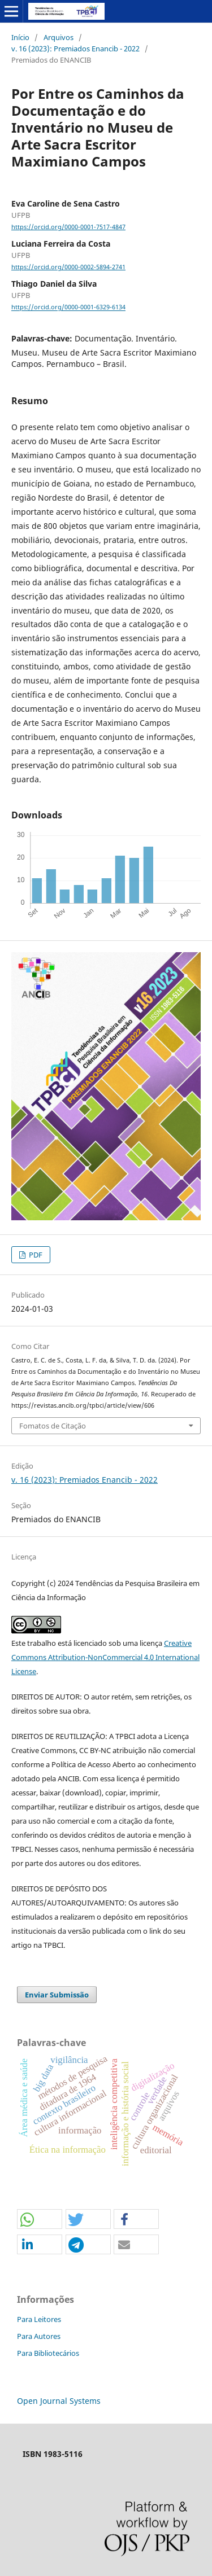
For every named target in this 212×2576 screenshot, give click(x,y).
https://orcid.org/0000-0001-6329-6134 (68, 308)
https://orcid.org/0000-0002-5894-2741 (68, 267)
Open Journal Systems (59, 2400)
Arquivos (58, 37)
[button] (40, 2219)
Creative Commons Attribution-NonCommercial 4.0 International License (105, 1657)
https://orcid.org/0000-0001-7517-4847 (68, 227)
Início (20, 37)
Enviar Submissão (57, 1995)
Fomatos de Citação (52, 1426)
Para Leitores (39, 2319)
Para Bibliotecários (48, 2353)
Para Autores (38, 2336)
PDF (34, 1255)
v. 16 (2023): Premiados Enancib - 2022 (75, 48)
